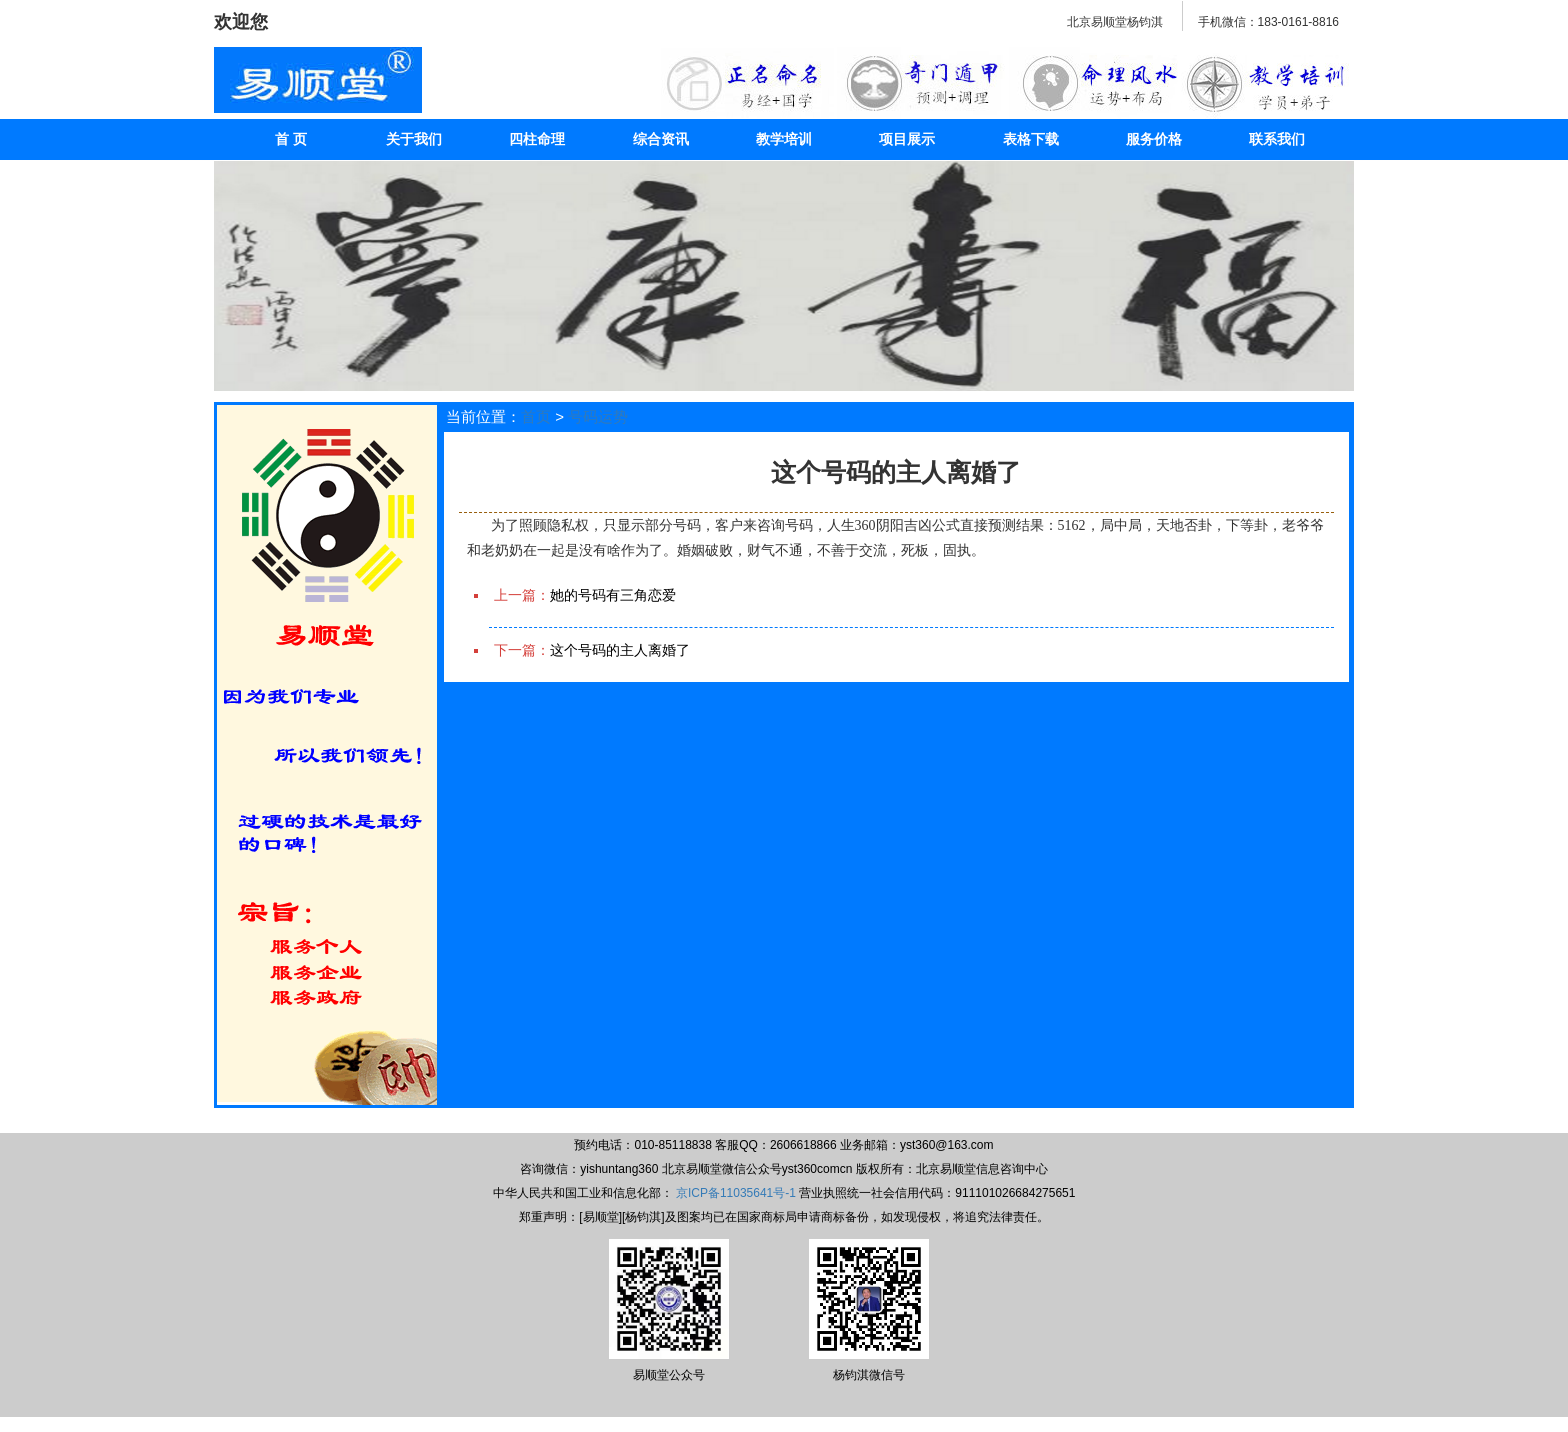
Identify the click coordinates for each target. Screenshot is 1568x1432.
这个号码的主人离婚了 (620, 650)
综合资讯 (661, 139)
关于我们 (414, 139)
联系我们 (1277, 139)
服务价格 (1154, 139)
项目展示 (907, 139)
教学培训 (784, 139)
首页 (536, 416)
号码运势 (598, 416)
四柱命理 (537, 139)
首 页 (291, 139)
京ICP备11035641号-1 (736, 1193)
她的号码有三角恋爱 (613, 595)
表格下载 (1031, 139)
